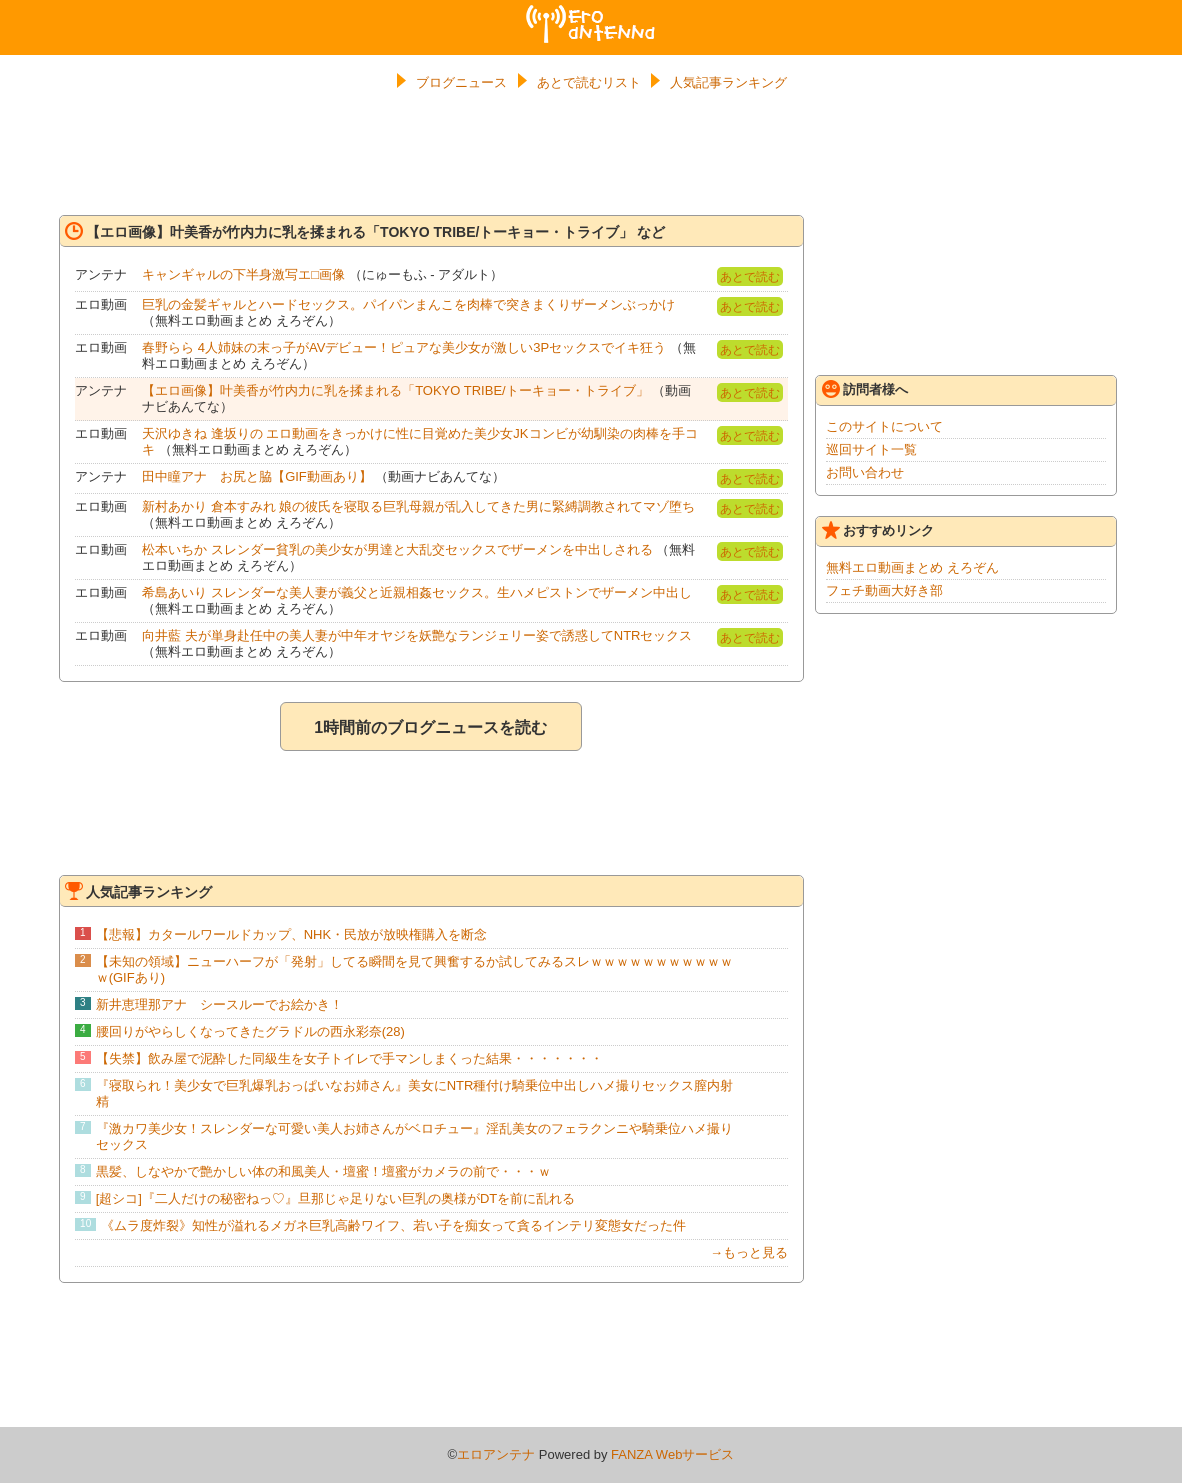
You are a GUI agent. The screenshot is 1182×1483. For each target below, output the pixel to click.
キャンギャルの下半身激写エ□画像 (243, 274)
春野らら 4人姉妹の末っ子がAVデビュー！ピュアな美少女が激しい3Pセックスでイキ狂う (404, 347)
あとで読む (750, 277)
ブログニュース (461, 82)
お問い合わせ (865, 472)
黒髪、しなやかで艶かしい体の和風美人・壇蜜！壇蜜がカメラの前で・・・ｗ (323, 1171)
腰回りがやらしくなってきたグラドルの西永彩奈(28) (250, 1031)
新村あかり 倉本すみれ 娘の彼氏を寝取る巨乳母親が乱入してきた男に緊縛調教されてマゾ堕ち (418, 506)
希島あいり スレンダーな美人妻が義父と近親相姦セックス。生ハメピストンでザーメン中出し (417, 592)
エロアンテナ (591, 13)
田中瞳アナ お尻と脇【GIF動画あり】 (257, 476)
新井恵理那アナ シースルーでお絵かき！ (219, 1004)
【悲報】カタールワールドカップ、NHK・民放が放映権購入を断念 (291, 934)
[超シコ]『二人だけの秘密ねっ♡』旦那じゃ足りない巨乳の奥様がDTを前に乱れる (336, 1198)
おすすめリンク (878, 530)
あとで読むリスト (589, 82)
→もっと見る (749, 1252)
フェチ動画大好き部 (884, 590)
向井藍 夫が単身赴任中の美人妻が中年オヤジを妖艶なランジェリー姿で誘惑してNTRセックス (417, 635)
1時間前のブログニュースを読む (430, 727)
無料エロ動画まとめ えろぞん (912, 567)
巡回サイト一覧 (871, 449)
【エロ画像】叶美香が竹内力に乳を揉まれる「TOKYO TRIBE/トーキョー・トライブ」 (395, 390)
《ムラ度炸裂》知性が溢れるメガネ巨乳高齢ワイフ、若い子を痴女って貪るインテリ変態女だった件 (393, 1225)
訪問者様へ (865, 389)
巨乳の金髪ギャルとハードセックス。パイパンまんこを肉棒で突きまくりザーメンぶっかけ (408, 304)
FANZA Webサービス (672, 1454)
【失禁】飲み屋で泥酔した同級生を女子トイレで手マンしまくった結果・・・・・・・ (349, 1058)
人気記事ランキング (728, 82)
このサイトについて (884, 426)
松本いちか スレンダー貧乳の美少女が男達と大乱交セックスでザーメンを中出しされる (397, 549)
